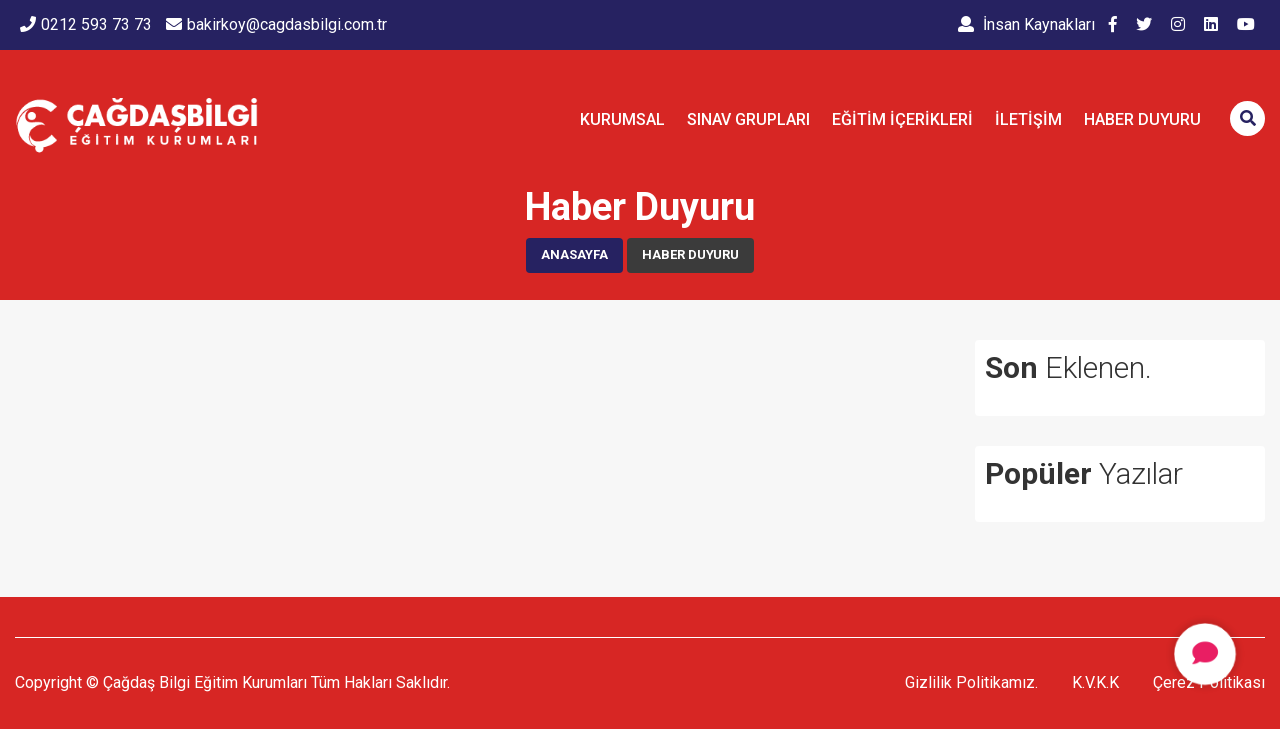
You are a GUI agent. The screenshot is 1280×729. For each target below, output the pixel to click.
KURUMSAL (622, 119)
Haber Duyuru (1142, 119)
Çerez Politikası (1209, 682)
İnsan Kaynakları (1026, 24)
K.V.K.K (1095, 682)
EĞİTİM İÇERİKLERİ (902, 119)
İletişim (1028, 119)
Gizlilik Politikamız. (971, 682)
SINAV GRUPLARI (748, 119)
